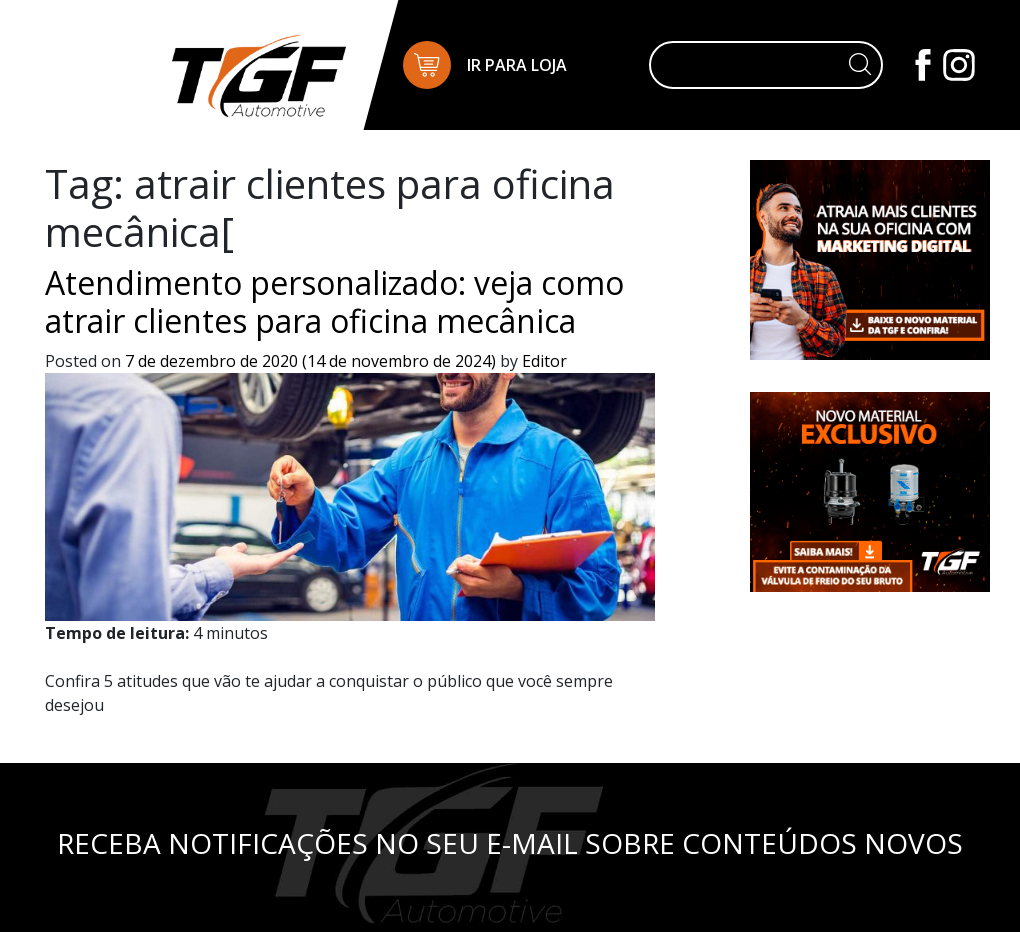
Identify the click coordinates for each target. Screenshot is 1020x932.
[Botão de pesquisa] (860, 65)
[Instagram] (959, 63)
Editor (542, 361)
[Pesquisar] (749, 65)
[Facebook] (925, 63)
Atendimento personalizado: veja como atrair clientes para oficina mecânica (334, 301)
